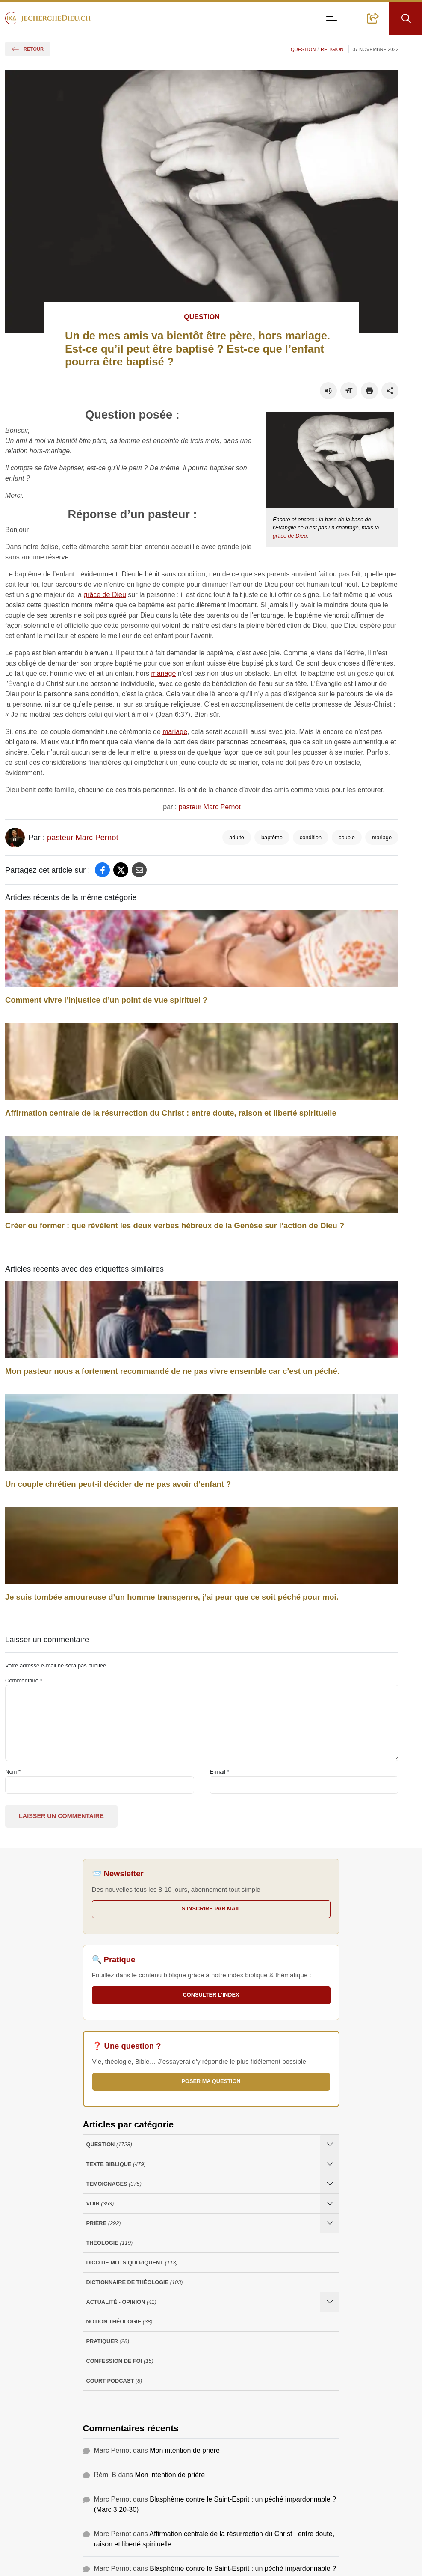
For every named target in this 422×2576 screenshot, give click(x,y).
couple (347, 837)
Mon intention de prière (185, 2450)
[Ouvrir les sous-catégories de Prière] (329, 2223)
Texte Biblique (116, 2164)
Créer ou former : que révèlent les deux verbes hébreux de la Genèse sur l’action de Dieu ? (174, 1225)
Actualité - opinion (121, 2302)
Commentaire (23, 1680)
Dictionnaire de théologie (134, 2282)
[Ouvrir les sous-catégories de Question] (329, 2144)
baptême (272, 837)
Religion (332, 49)
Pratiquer (108, 2341)
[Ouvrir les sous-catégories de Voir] (329, 2203)
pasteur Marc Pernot (210, 807)
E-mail (219, 1771)
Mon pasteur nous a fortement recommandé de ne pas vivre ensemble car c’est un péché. (172, 1371)
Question (303, 49)
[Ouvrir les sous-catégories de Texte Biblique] (329, 2164)
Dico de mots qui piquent (132, 2262)
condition (311, 837)
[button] (372, 18)
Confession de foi (119, 2361)
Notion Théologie (119, 2322)
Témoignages (114, 2184)
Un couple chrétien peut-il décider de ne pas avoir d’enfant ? (118, 1484)
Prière (103, 2223)
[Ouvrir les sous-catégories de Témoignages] (329, 2183)
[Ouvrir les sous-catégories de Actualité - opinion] (329, 2302)
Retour (28, 48)
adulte (236, 837)
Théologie (109, 2243)
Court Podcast (114, 2381)
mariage (163, 673)
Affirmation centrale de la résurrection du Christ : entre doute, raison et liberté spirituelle (170, 1112)
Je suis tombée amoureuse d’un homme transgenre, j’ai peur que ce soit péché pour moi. (172, 1597)
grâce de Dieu (290, 535)
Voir (100, 2203)
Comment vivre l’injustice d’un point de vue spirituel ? (106, 999)
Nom (13, 1771)
